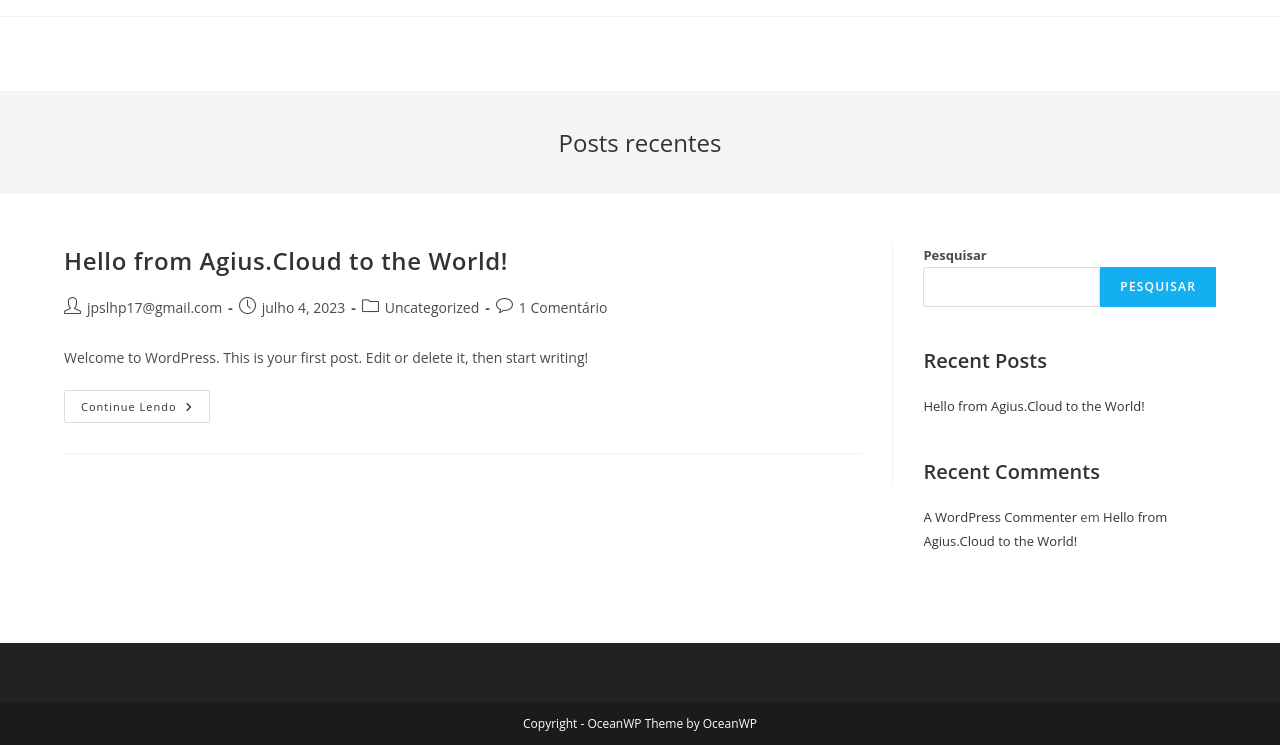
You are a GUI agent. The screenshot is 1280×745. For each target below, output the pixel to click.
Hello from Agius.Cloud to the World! (286, 260)
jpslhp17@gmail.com (154, 307)
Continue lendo (145, 410)
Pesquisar (954, 255)
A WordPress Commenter (1000, 517)
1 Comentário (563, 307)
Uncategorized (432, 307)
